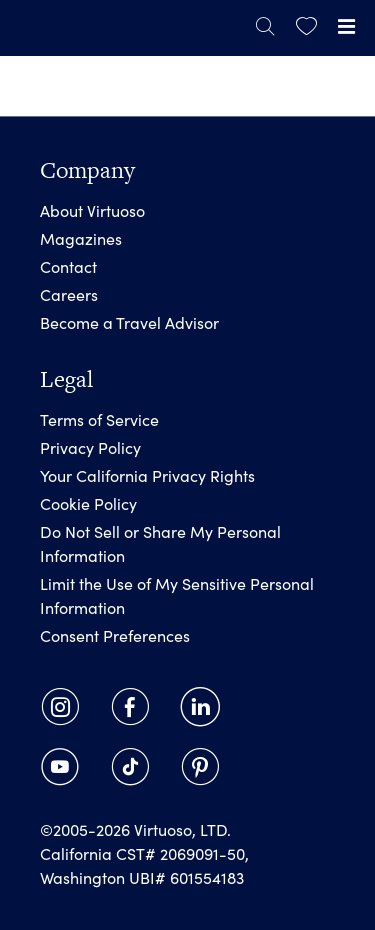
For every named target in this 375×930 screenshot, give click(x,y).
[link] (306, 26)
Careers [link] (69, 294)
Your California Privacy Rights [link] (147, 475)
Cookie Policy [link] (88, 503)
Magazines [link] (81, 238)
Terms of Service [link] (99, 419)
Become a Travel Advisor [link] (129, 322)
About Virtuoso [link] (92, 210)
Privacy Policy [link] (90, 447)
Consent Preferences (115, 635)
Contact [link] (68, 266)
